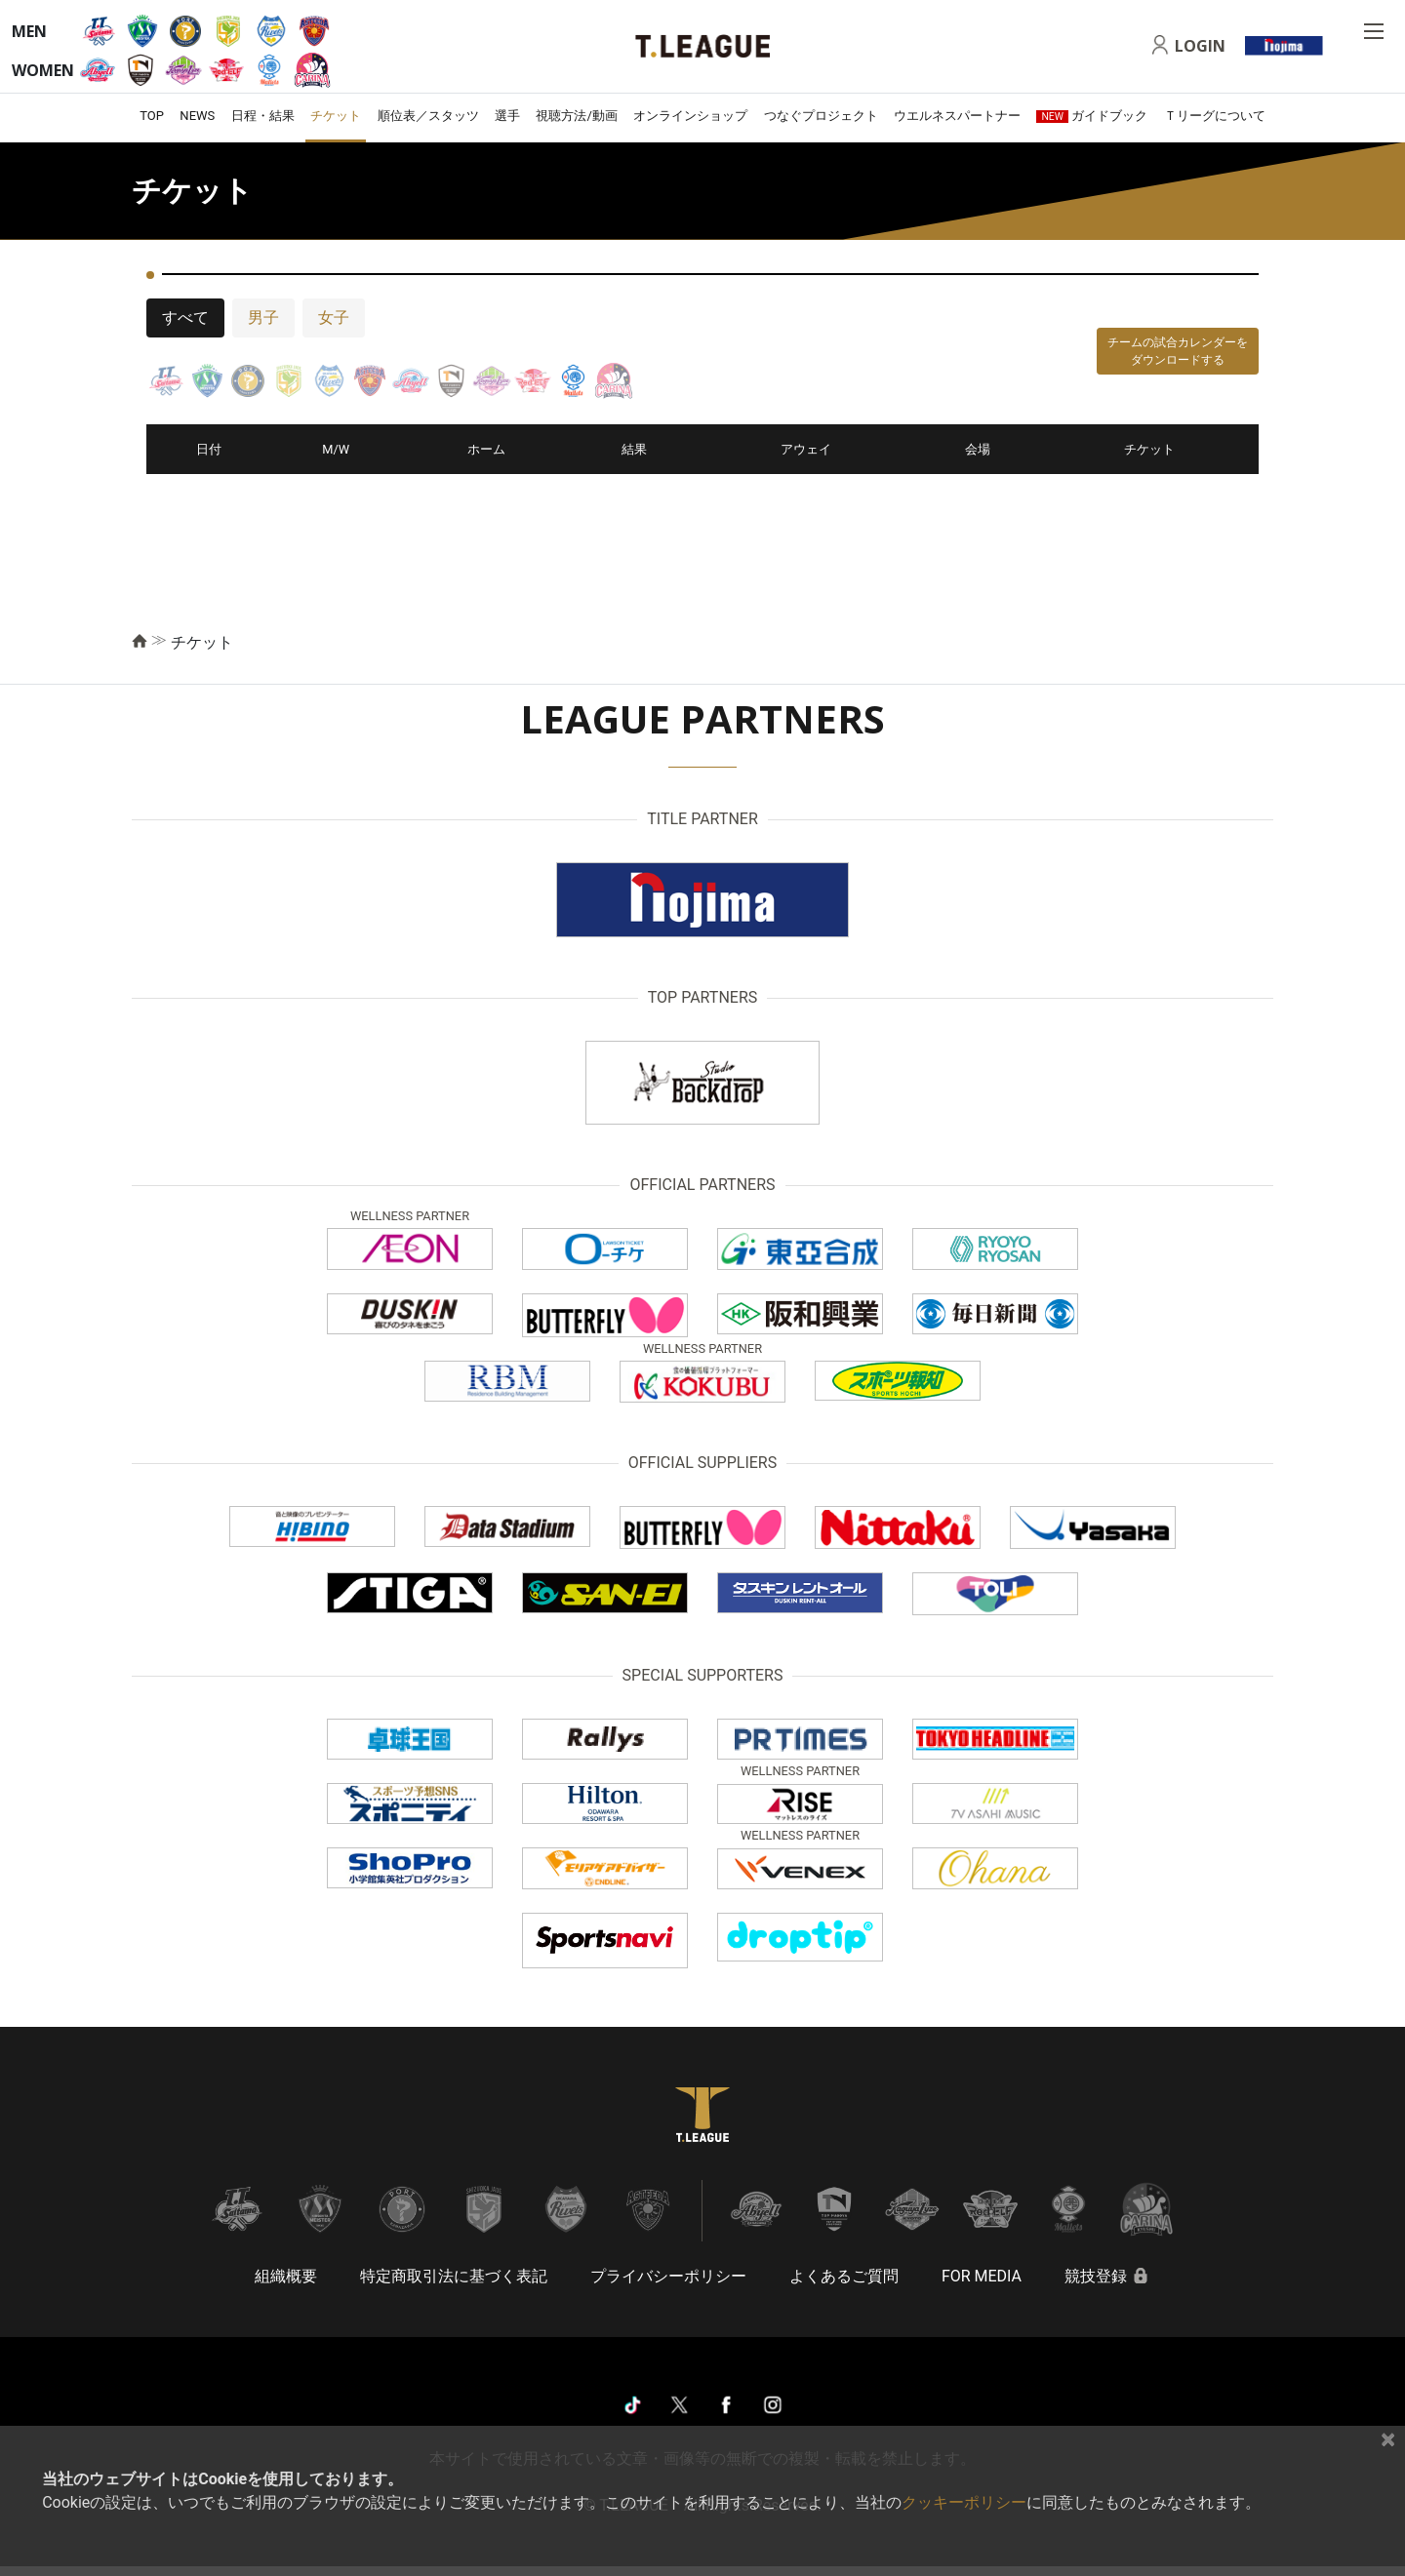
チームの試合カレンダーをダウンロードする (1177, 351)
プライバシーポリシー (668, 2276)
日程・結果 (263, 115)
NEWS (197, 115)
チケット (335, 115)
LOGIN (1200, 46)
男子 (263, 317)
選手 (507, 115)
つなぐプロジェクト (821, 115)
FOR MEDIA (982, 2276)
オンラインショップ (690, 115)
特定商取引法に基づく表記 (453, 2276)
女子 (333, 317)
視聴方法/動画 (576, 115)
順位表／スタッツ (428, 115)
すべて (185, 317)
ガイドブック (1091, 115)
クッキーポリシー (964, 2502)
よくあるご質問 (844, 2276)
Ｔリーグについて (1214, 115)
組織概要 (286, 2276)
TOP (152, 115)
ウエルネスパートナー (957, 115)
